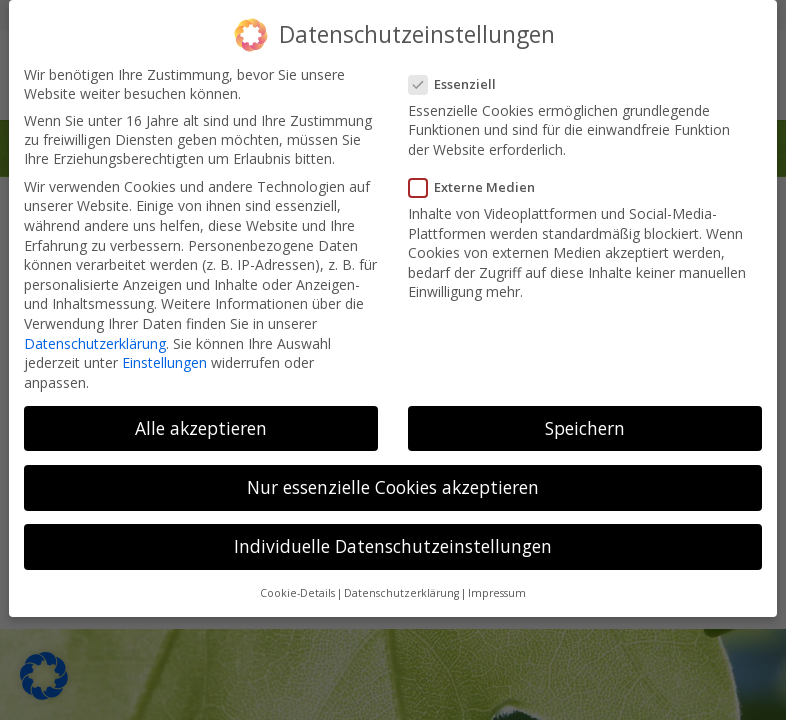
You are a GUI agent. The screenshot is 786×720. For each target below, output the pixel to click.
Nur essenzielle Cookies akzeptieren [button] (393, 479)
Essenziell (458, 76)
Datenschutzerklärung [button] (401, 585)
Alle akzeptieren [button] (201, 420)
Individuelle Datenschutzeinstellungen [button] (393, 538)
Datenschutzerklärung (95, 334)
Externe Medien (478, 179)
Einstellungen (164, 354)
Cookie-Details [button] (297, 585)
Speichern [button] (585, 420)
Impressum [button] (497, 585)
